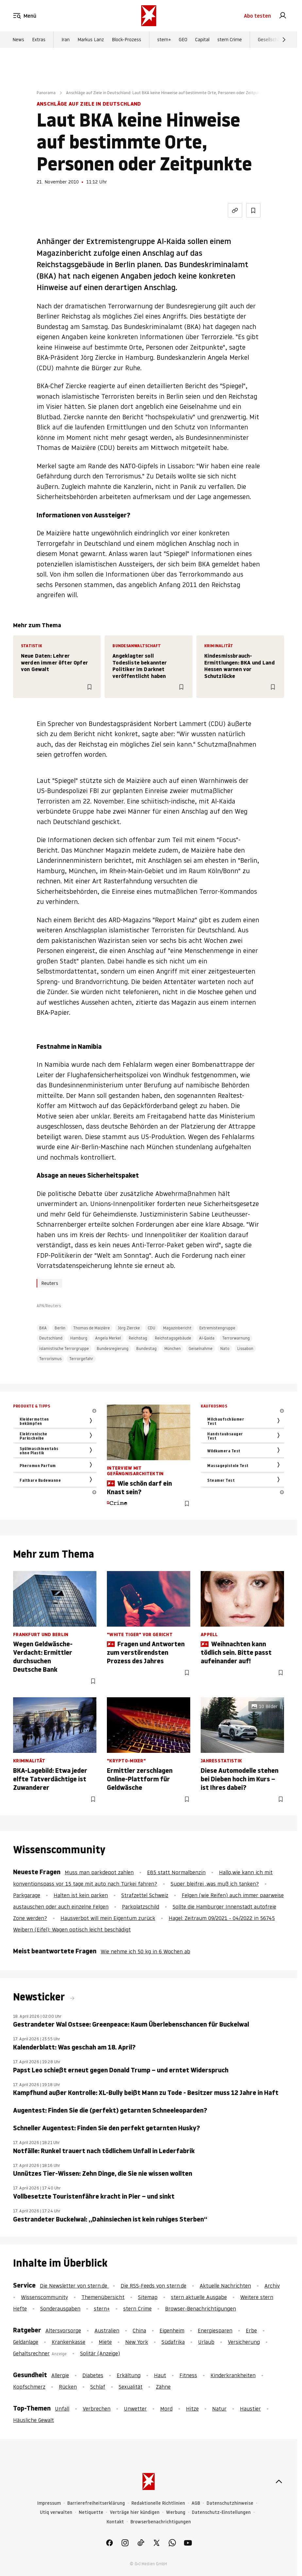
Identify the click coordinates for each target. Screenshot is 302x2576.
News (18, 40)
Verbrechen (96, 2408)
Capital (202, 40)
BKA (43, 1327)
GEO (183, 40)
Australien (106, 2330)
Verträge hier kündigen (134, 2512)
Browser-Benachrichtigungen (200, 2308)
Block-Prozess (126, 40)
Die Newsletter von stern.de (74, 2285)
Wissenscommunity (44, 2297)
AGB (196, 2503)
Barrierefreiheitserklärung (96, 2503)
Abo (257, 15)
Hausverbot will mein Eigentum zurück (107, 1918)
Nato (224, 1348)
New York (136, 2342)
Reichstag (138, 1338)
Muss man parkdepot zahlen (99, 1872)
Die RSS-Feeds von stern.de (153, 2285)
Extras (38, 40)
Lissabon (245, 1348)
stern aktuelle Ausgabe (199, 2297)
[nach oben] (279, 2481)
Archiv (272, 2285)
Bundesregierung (112, 1348)
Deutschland (50, 1338)
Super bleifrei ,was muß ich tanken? (215, 1883)
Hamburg (78, 1338)
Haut (160, 2375)
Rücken (68, 2386)
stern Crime (229, 40)
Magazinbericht (177, 1327)
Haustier (250, 2408)
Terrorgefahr (81, 1358)
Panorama (46, 92)
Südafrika (173, 2342)
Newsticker (40, 1997)
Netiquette (91, 2512)
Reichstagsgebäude (173, 1338)
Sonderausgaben (60, 2308)
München (172, 1348)
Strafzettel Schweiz (144, 1895)
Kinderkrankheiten (233, 2375)
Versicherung (244, 2342)
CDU (151, 1327)
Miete (105, 2342)
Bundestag (146, 1348)
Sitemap (148, 2297)
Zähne (163, 2386)
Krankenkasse (68, 2342)
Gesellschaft (271, 40)
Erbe (251, 2330)
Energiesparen (215, 2330)
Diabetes (92, 2375)
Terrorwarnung (236, 1338)
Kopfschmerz (29, 2386)
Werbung (175, 2512)
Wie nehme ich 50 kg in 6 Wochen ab (145, 1951)
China (139, 2330)
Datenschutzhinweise (230, 2503)
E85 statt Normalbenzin (176, 1872)
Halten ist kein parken (81, 1895)
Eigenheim (171, 2330)
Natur (219, 2408)
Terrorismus (50, 1358)
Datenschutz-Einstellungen (221, 2512)
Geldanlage (25, 2342)
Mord (166, 2408)
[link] (282, 15)
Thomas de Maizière (91, 1327)
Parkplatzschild (140, 1906)
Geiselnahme (200, 1348)
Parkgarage (26, 1895)
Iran (65, 40)
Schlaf (97, 2386)
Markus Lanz (90, 40)
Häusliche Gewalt (33, 2420)
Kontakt (115, 2522)
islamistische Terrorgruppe (64, 1348)
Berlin (60, 1327)
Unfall (62, 2408)
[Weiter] (284, 39)
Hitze (192, 2408)
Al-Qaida (206, 1338)
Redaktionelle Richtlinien (158, 2503)
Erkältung (129, 2375)
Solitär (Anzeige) (100, 2353)
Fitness (188, 2375)
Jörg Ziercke (129, 1327)
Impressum (49, 2503)
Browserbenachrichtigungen (160, 2522)
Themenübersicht (103, 2297)
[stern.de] (148, 15)
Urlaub (206, 2342)
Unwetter (135, 2408)
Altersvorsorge (63, 2330)
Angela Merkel (108, 1338)
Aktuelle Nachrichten (225, 2285)
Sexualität (131, 2386)
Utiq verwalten (56, 2512)
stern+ (164, 40)
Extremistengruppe (217, 1327)
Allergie (60, 2375)
